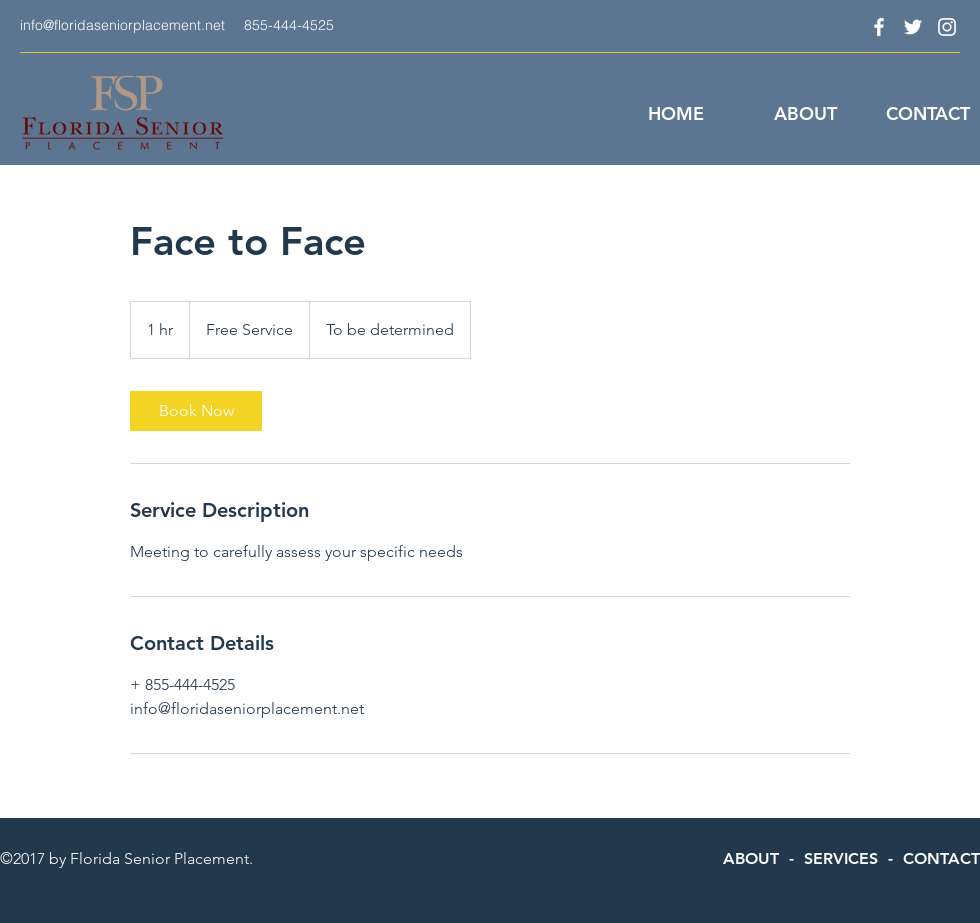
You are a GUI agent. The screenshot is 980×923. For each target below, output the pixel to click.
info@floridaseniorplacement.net (122, 25)
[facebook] (879, 27)
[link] (196, 411)
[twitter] (913, 27)
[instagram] (947, 27)
